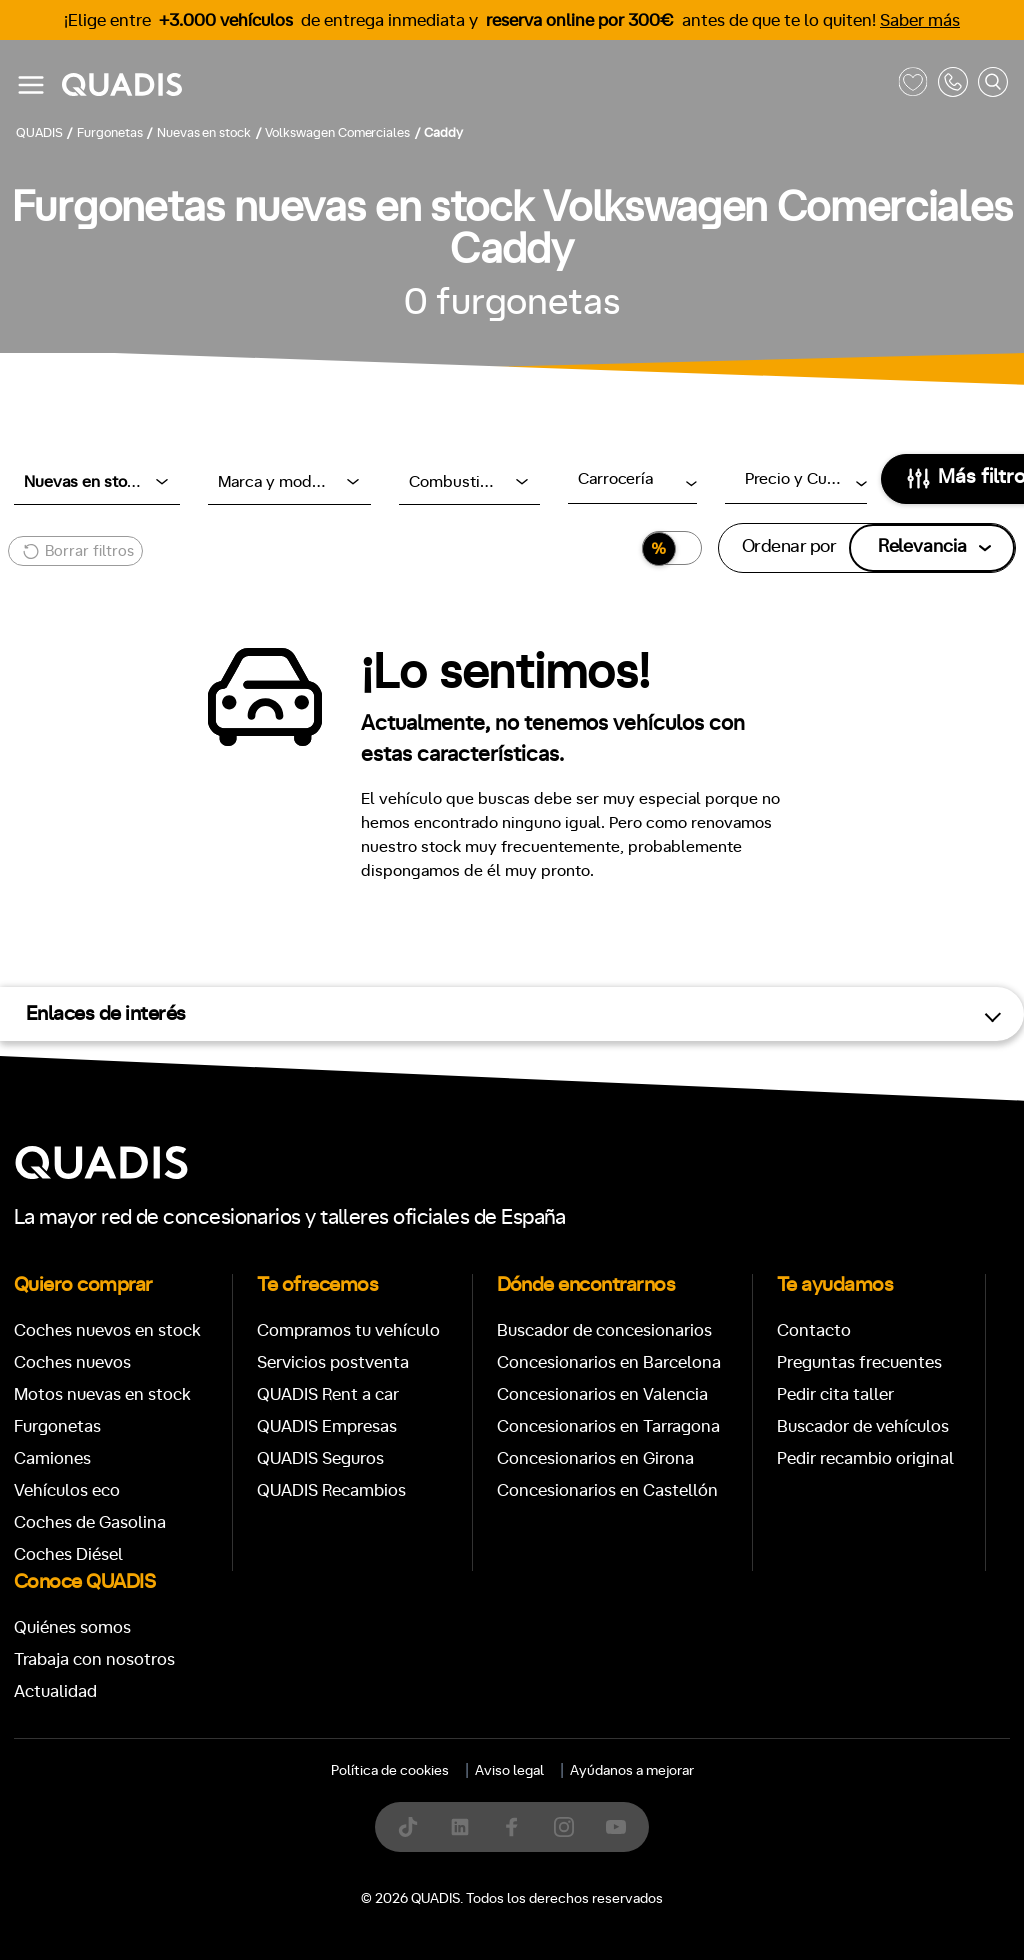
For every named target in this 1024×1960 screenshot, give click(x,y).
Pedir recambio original (865, 1458)
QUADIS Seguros (320, 1458)
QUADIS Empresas (327, 1426)
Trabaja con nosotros (94, 1659)
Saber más (920, 20)
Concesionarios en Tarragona (608, 1426)
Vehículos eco (67, 1490)
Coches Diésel (68, 1554)
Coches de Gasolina (90, 1522)
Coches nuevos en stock (107, 1330)
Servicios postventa (333, 1362)
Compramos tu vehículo (348, 1330)
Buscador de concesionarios (604, 1330)
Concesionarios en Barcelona (609, 1362)
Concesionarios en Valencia (602, 1394)
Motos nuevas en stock (102, 1394)
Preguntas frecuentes (859, 1362)
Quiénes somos (72, 1627)
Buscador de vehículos (863, 1426)
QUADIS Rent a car (328, 1394)
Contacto (814, 1330)
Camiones (52, 1458)
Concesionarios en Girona (595, 1458)
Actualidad (55, 1691)
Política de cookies (390, 1771)
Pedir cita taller (835, 1394)
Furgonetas (57, 1426)
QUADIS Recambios (331, 1490)
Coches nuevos (72, 1362)
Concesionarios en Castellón (607, 1490)
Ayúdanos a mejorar (632, 1771)
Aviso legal (509, 1771)
